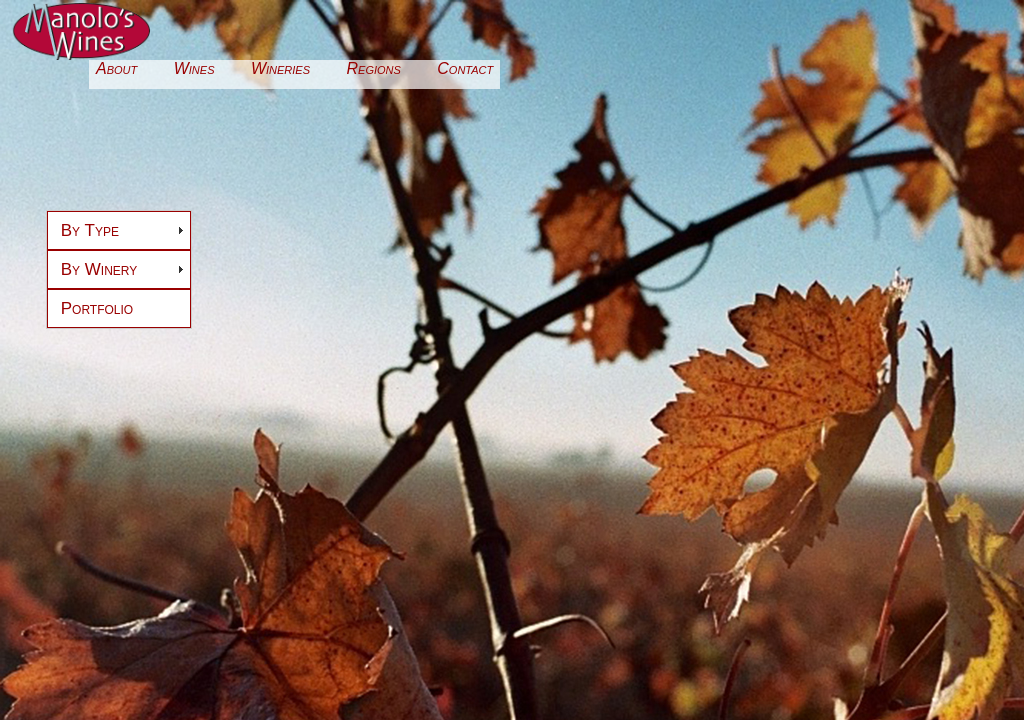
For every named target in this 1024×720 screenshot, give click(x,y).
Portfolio (97, 308)
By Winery (99, 269)
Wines (194, 68)
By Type (90, 230)
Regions (374, 68)
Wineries (280, 68)
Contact (465, 68)
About (116, 68)
